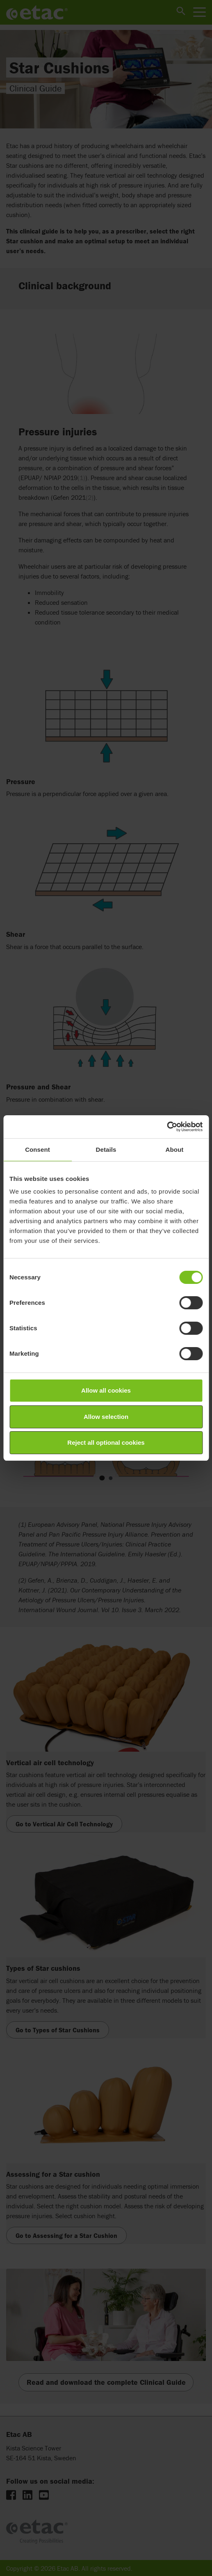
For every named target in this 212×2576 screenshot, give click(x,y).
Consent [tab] (37, 1149)
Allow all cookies (106, 1390)
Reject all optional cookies (105, 1442)
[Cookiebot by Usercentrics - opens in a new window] (167, 1126)
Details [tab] (106, 1149)
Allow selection (106, 1416)
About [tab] (175, 1149)
